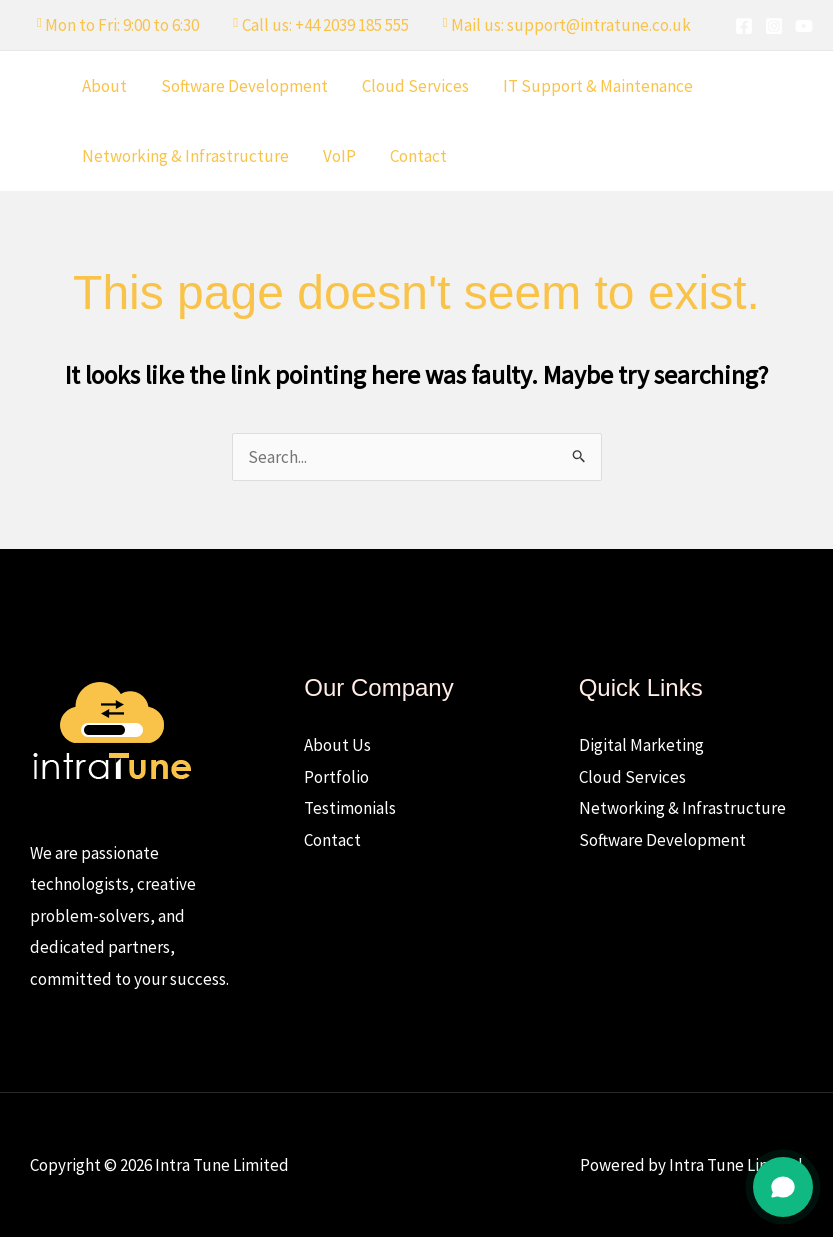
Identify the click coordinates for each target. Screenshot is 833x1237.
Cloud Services (415, 86)
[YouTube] (804, 26)
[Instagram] (774, 26)
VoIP (339, 156)
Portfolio (336, 777)
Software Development (244, 86)
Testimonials (350, 808)
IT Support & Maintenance (598, 86)
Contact (418, 156)
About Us (337, 745)
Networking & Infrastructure (185, 156)
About (104, 86)
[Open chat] (783, 1187)
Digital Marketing (641, 745)
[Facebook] (744, 26)
